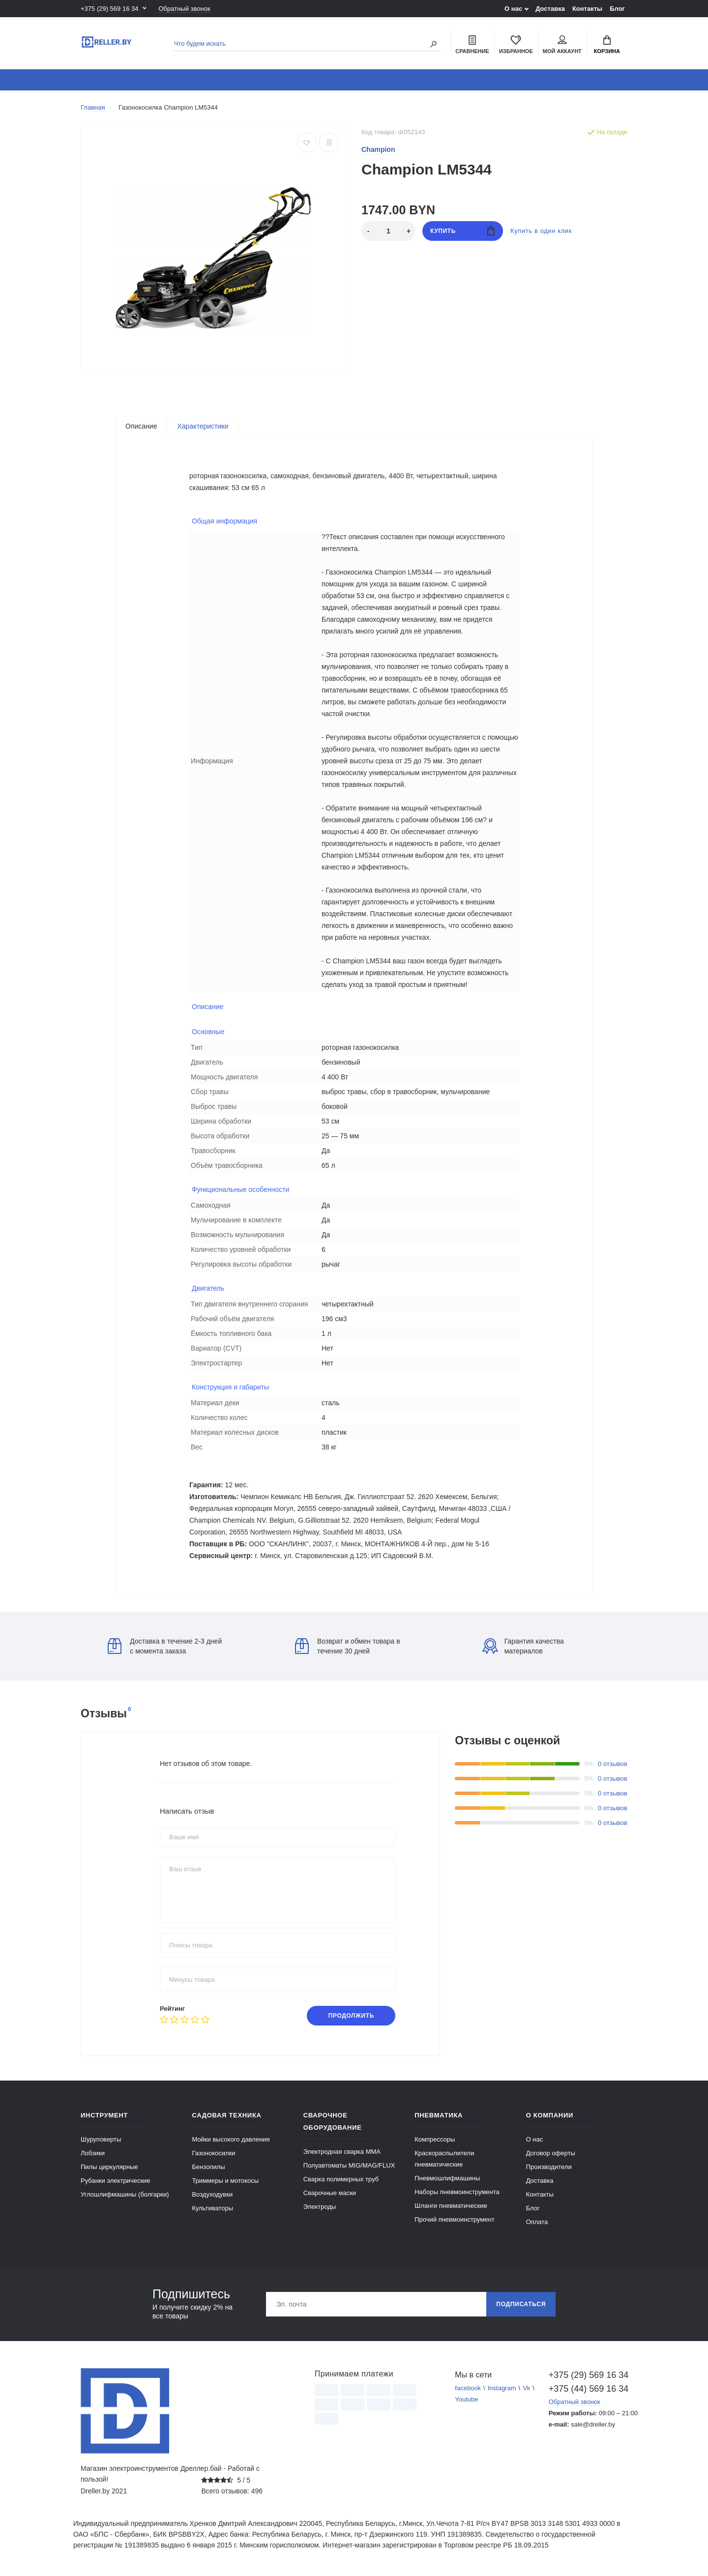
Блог (617, 8)
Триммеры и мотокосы (225, 2180)
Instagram (502, 2388)
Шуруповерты (101, 2139)
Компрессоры (434, 2139)
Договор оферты (550, 2153)
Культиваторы (212, 2208)
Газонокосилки (213, 2153)
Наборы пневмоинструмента (457, 2192)
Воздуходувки (212, 2194)
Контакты (587, 8)
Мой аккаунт (562, 44)
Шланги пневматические (450, 2205)
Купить (462, 230)
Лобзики (93, 2153)
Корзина (607, 44)
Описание (141, 426)
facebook (468, 2388)
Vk (526, 2388)
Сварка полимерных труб (341, 2179)
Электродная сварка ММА (342, 2151)
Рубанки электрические (115, 2180)
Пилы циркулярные (109, 2167)
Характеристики (202, 426)
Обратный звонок (184, 8)
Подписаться (521, 2304)
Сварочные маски (329, 2193)
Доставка (550, 8)
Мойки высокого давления (230, 2139)
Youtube (466, 2399)
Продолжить (351, 2015)
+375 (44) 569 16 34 (588, 2389)
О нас (513, 8)
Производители (549, 2167)
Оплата (537, 2222)
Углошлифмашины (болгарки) (125, 2194)
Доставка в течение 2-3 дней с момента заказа (165, 1646)
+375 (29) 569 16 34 (109, 8)
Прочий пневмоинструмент (454, 2219)
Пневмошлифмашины (447, 2178)
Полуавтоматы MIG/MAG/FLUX (349, 2165)
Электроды (319, 2206)
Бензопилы (208, 2167)
